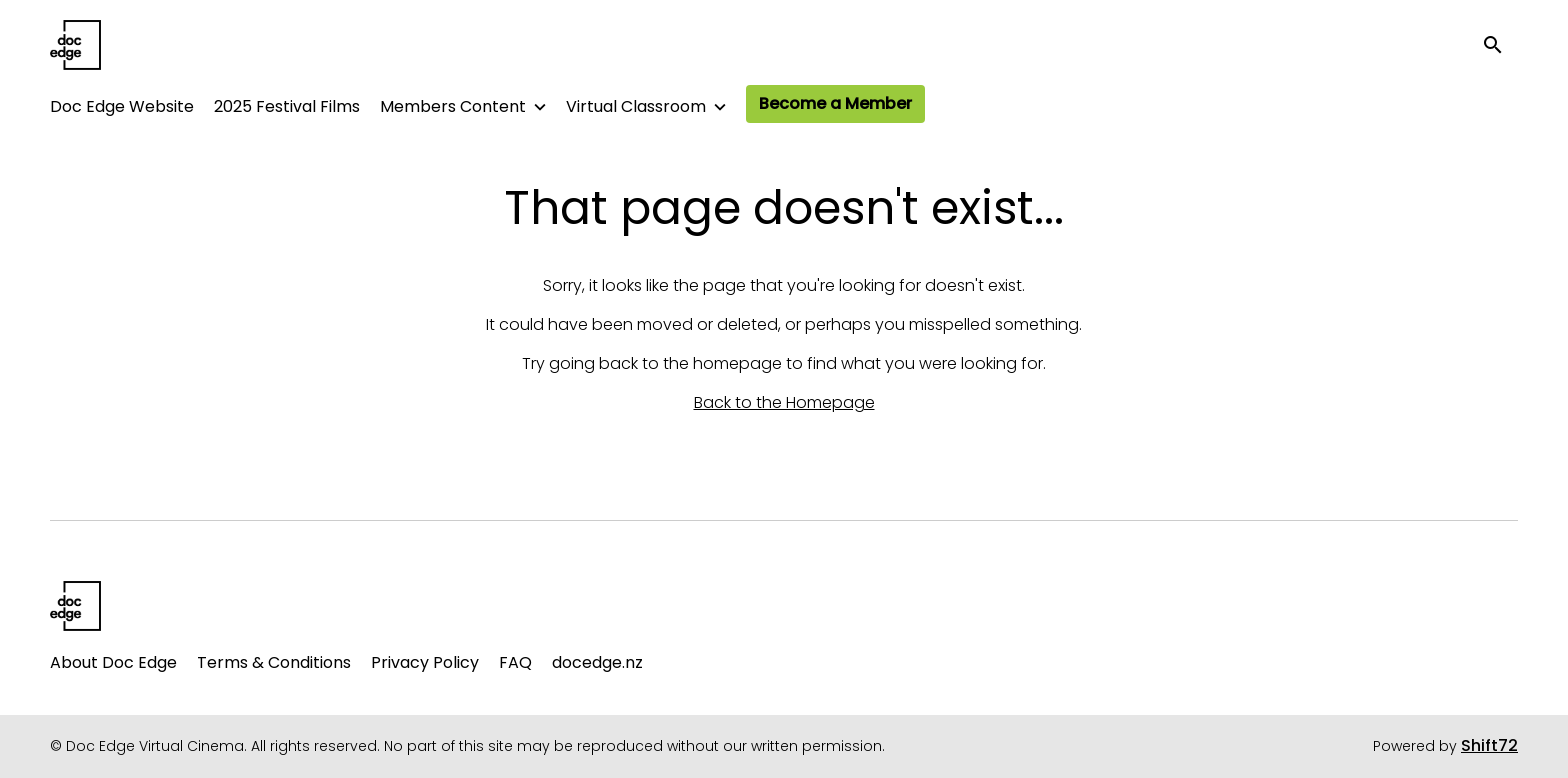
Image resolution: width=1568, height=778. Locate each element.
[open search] (1500, 44)
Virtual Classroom (636, 106)
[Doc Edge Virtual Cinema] (75, 606)
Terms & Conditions (274, 662)
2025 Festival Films (287, 106)
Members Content (453, 106)
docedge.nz (597, 662)
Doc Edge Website (122, 106)
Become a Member (835, 103)
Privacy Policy (425, 662)
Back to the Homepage (784, 402)
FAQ (515, 662)
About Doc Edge (113, 662)
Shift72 (1489, 745)
